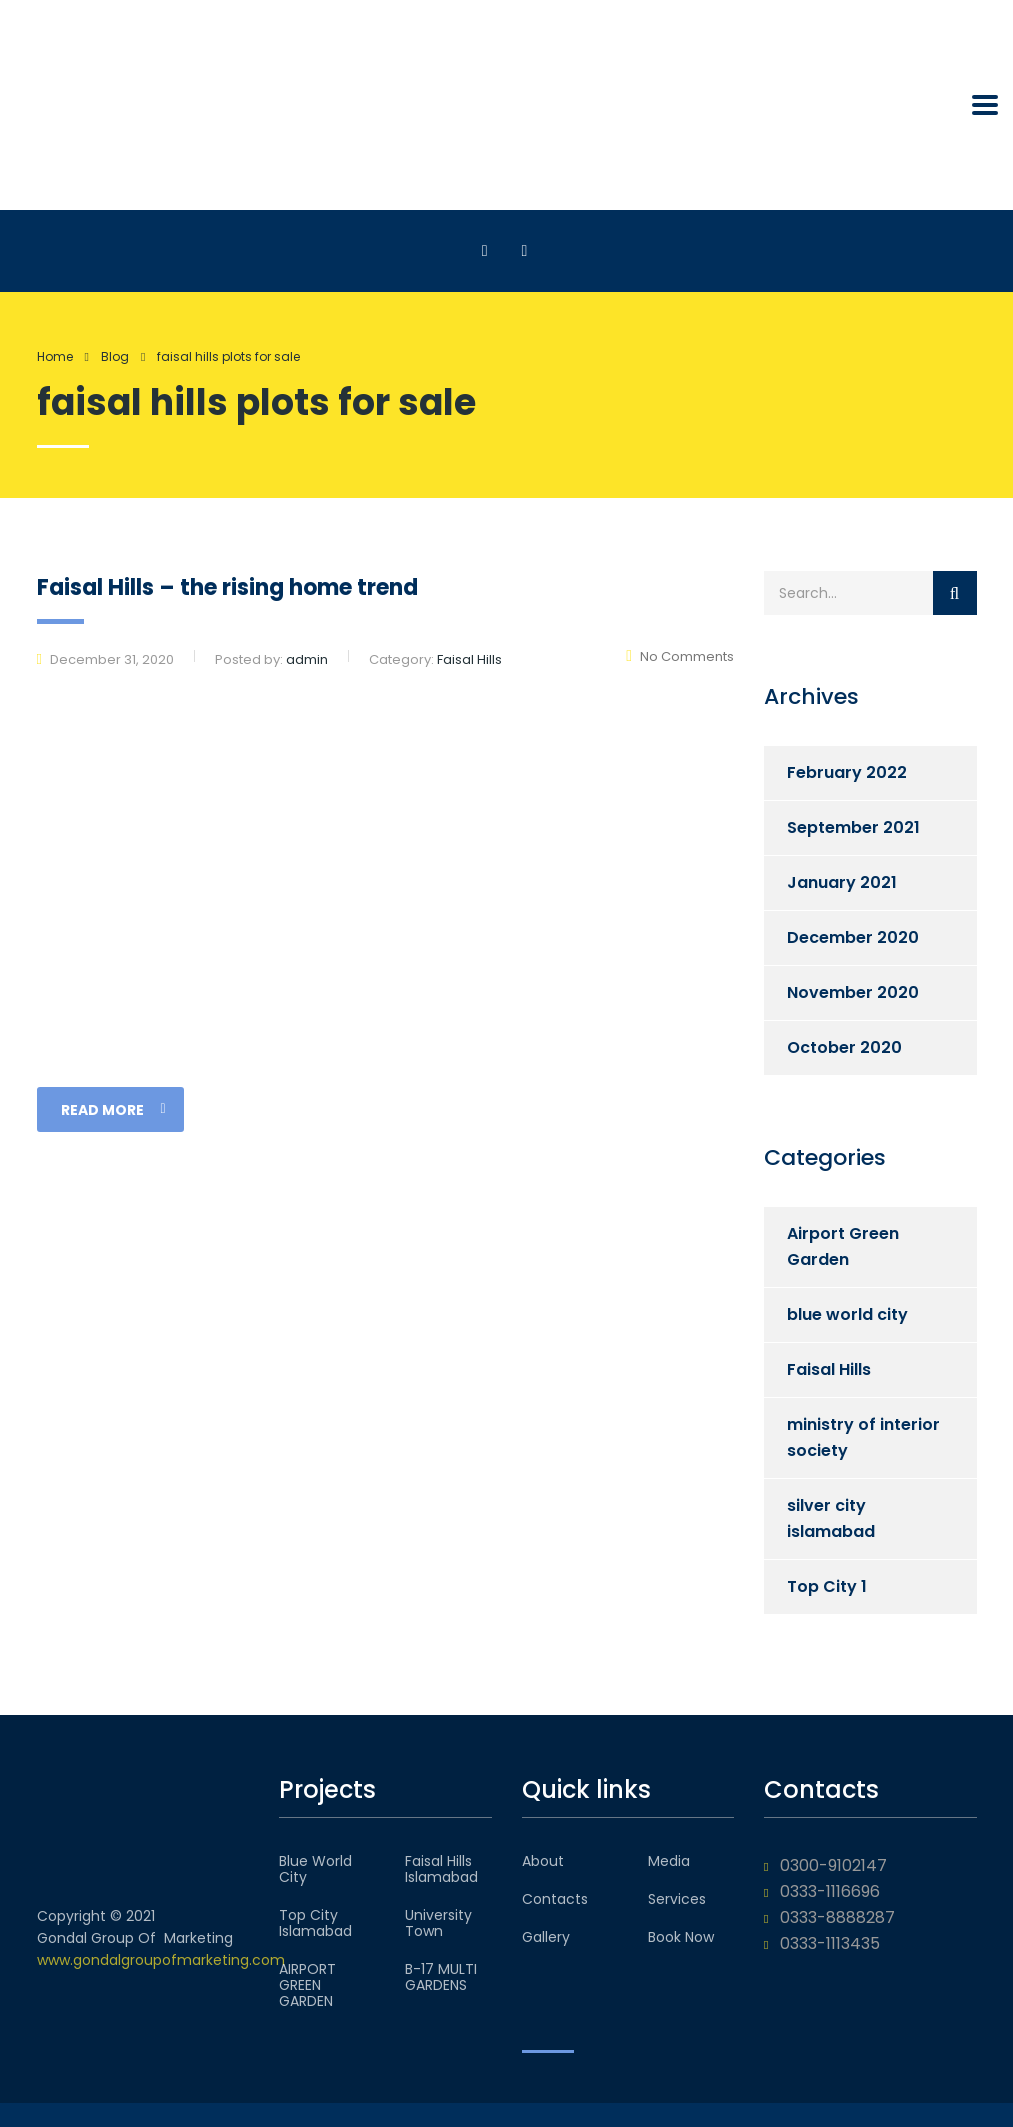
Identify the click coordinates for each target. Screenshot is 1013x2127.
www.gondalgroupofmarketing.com (161, 1960)
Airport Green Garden (843, 1246)
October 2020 (844, 1047)
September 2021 (853, 827)
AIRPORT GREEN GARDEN (307, 1985)
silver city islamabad (831, 1518)
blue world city (847, 1314)
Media (669, 1861)
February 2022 (847, 772)
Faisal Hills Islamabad (441, 1869)
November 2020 (853, 992)
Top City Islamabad (315, 1923)
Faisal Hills (829, 1369)
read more (113, 1110)
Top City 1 (827, 1586)
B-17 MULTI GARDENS (441, 1977)
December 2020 (853, 937)
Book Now (681, 1937)
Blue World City (315, 1869)
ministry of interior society (863, 1437)
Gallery (546, 1937)
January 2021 (842, 882)
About (543, 1861)
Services (677, 1899)
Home (55, 356)
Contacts (555, 1899)
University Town (438, 1923)
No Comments (680, 656)
